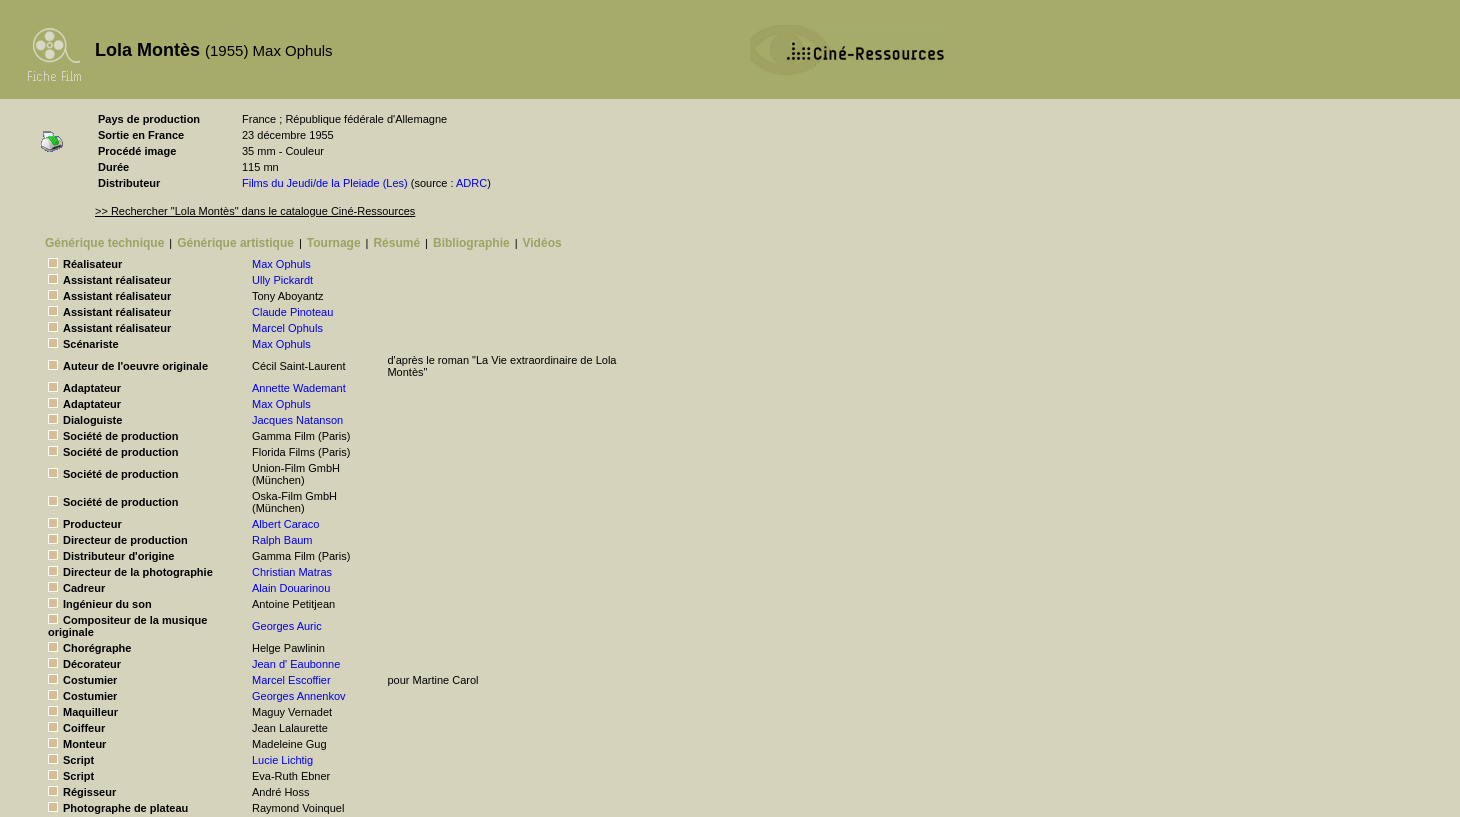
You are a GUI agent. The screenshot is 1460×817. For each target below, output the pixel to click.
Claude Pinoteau (292, 312)
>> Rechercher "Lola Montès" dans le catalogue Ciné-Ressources (255, 211)
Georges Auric (287, 626)
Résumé (396, 243)
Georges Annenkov (299, 696)
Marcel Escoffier (291, 680)
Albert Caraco (285, 524)
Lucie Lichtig (282, 760)
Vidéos (542, 243)
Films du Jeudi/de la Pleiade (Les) (325, 183)
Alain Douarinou (291, 588)
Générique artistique (235, 243)
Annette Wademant (299, 388)
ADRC (471, 183)
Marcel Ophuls (287, 328)
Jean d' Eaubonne (296, 664)
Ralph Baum (282, 540)
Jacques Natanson (297, 420)
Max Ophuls (281, 264)
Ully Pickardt (282, 280)
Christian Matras (292, 572)
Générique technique (104, 243)
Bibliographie (471, 243)
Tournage (334, 243)
